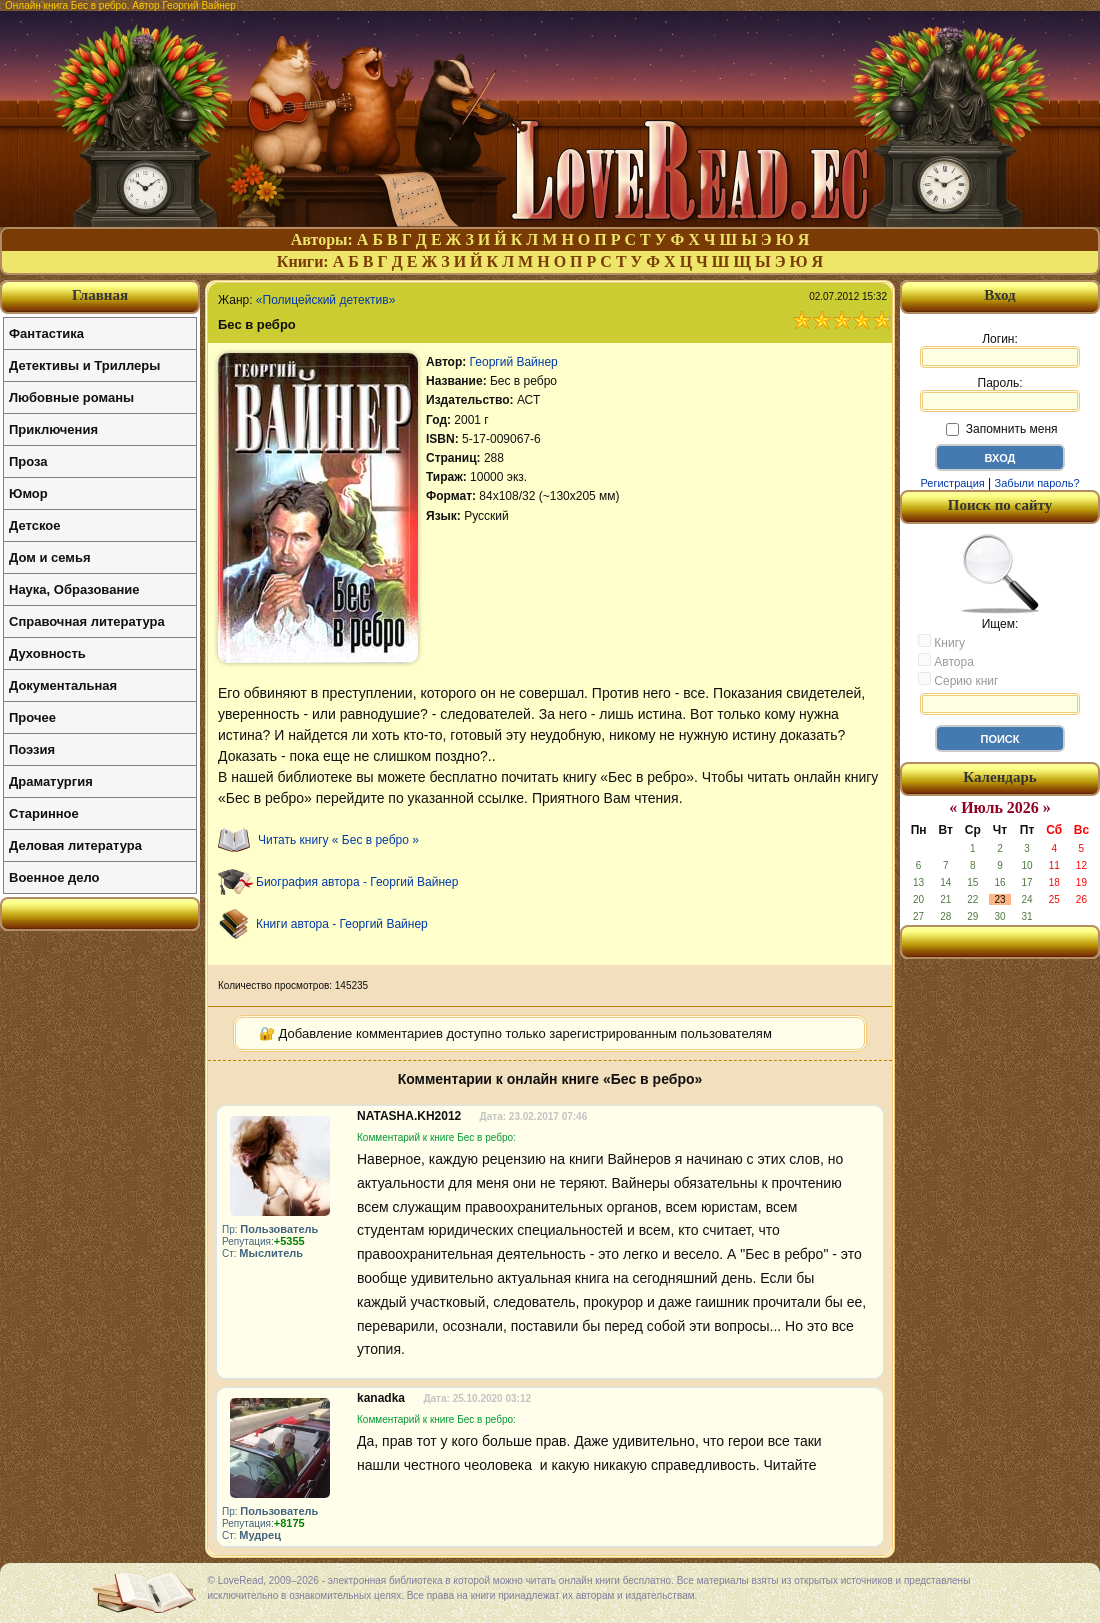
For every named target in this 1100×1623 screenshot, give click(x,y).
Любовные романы (71, 397)
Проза (28, 461)
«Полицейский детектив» (325, 300)
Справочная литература (87, 621)
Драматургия (51, 781)
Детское (34, 525)
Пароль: (1000, 394)
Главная (100, 295)
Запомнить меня (1001, 429)
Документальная (63, 685)
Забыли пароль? (1037, 483)
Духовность (47, 653)
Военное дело (54, 877)
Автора (946, 661)
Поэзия (32, 749)
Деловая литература (75, 845)
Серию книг (958, 680)
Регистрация (952, 483)
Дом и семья (50, 557)
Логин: (1000, 350)
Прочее (32, 717)
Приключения (53, 429)
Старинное (44, 813)
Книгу (941, 642)
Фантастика (46, 333)
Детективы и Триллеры (84, 365)
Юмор (28, 493)
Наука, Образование (74, 589)
